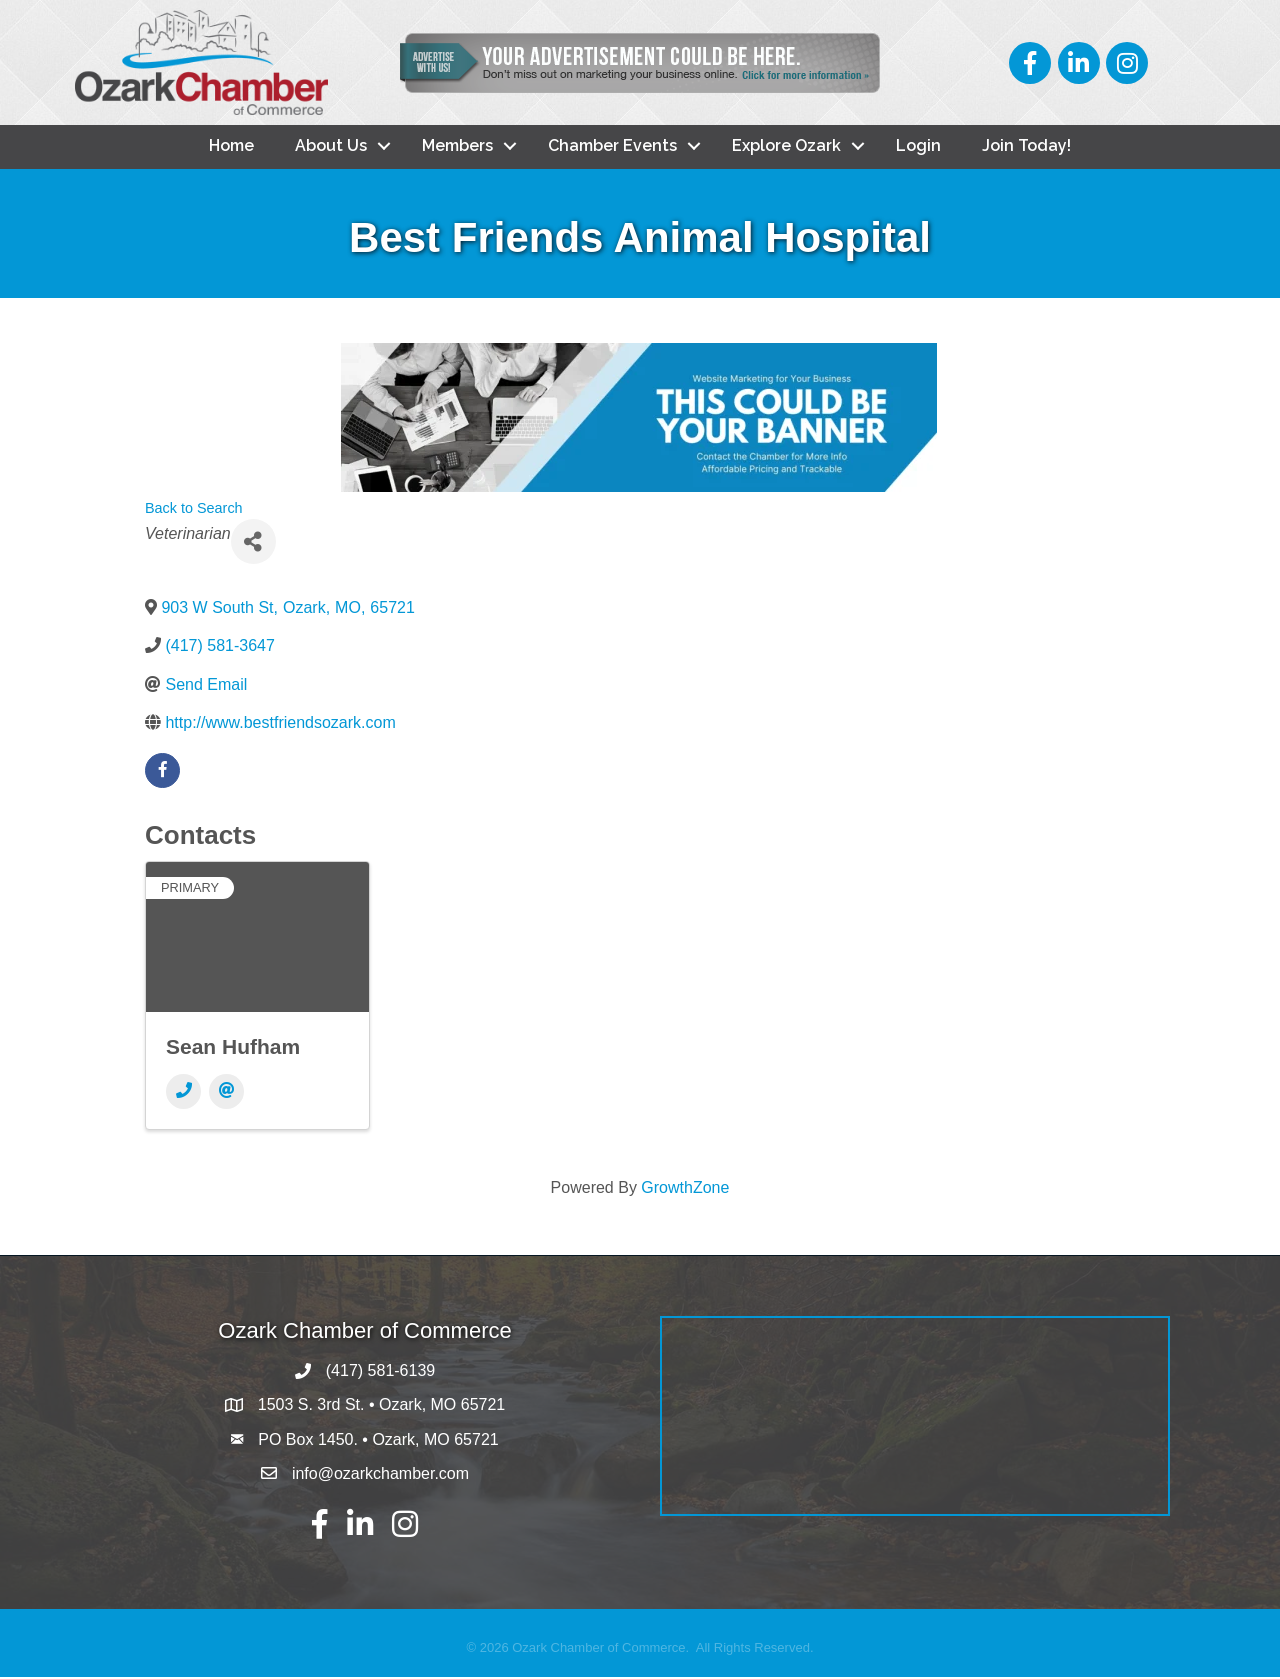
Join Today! (1026, 147)
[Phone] (183, 1093)
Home (231, 147)
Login (918, 147)
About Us (331, 147)
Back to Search (194, 510)
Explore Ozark (786, 147)
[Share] (253, 543)
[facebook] (162, 772)
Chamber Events (612, 147)
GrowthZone (685, 1189)
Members (457, 147)
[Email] (226, 1093)
